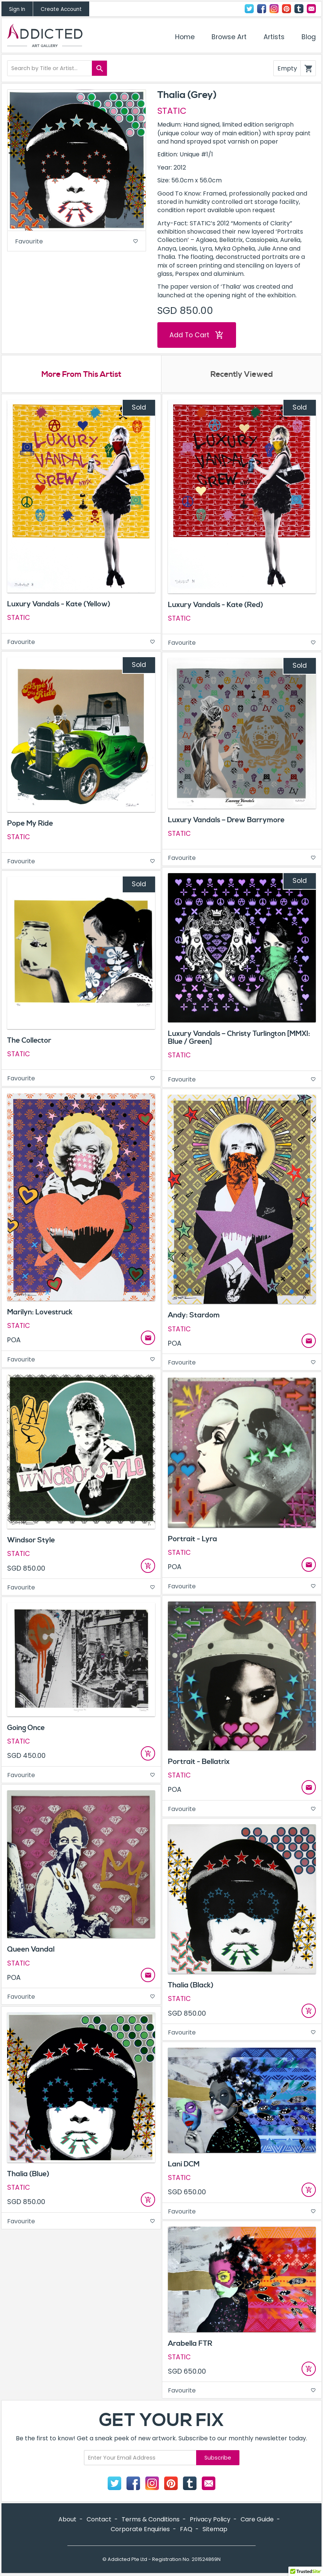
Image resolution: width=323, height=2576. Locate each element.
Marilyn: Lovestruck (40, 1312)
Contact (311, 8)
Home (185, 36)
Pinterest (286, 8)
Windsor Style (31, 1540)
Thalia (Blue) (28, 2174)
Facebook (261, 8)
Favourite (76, 241)
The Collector (29, 1040)
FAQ (186, 2529)
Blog (309, 36)
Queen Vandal (31, 1950)
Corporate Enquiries (140, 2529)
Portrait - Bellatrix (199, 1762)
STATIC (171, 111)
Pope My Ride (30, 823)
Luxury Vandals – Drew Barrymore (226, 820)
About (67, 2519)
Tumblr (298, 8)
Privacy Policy (210, 2519)
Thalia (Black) (190, 1985)
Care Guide (257, 2519)
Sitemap (215, 2529)
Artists (274, 36)
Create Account (61, 9)
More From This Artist (81, 374)
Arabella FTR (190, 2343)
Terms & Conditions (151, 2519)
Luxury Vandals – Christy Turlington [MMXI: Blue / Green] (239, 1037)
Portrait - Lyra (192, 1539)
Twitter (249, 8)
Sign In (17, 9)
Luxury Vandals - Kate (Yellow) (58, 604)
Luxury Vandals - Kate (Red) (215, 605)
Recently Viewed (242, 374)
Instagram (274, 8)
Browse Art (229, 36)
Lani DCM (184, 2164)
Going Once (26, 1728)
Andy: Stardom (194, 1315)
